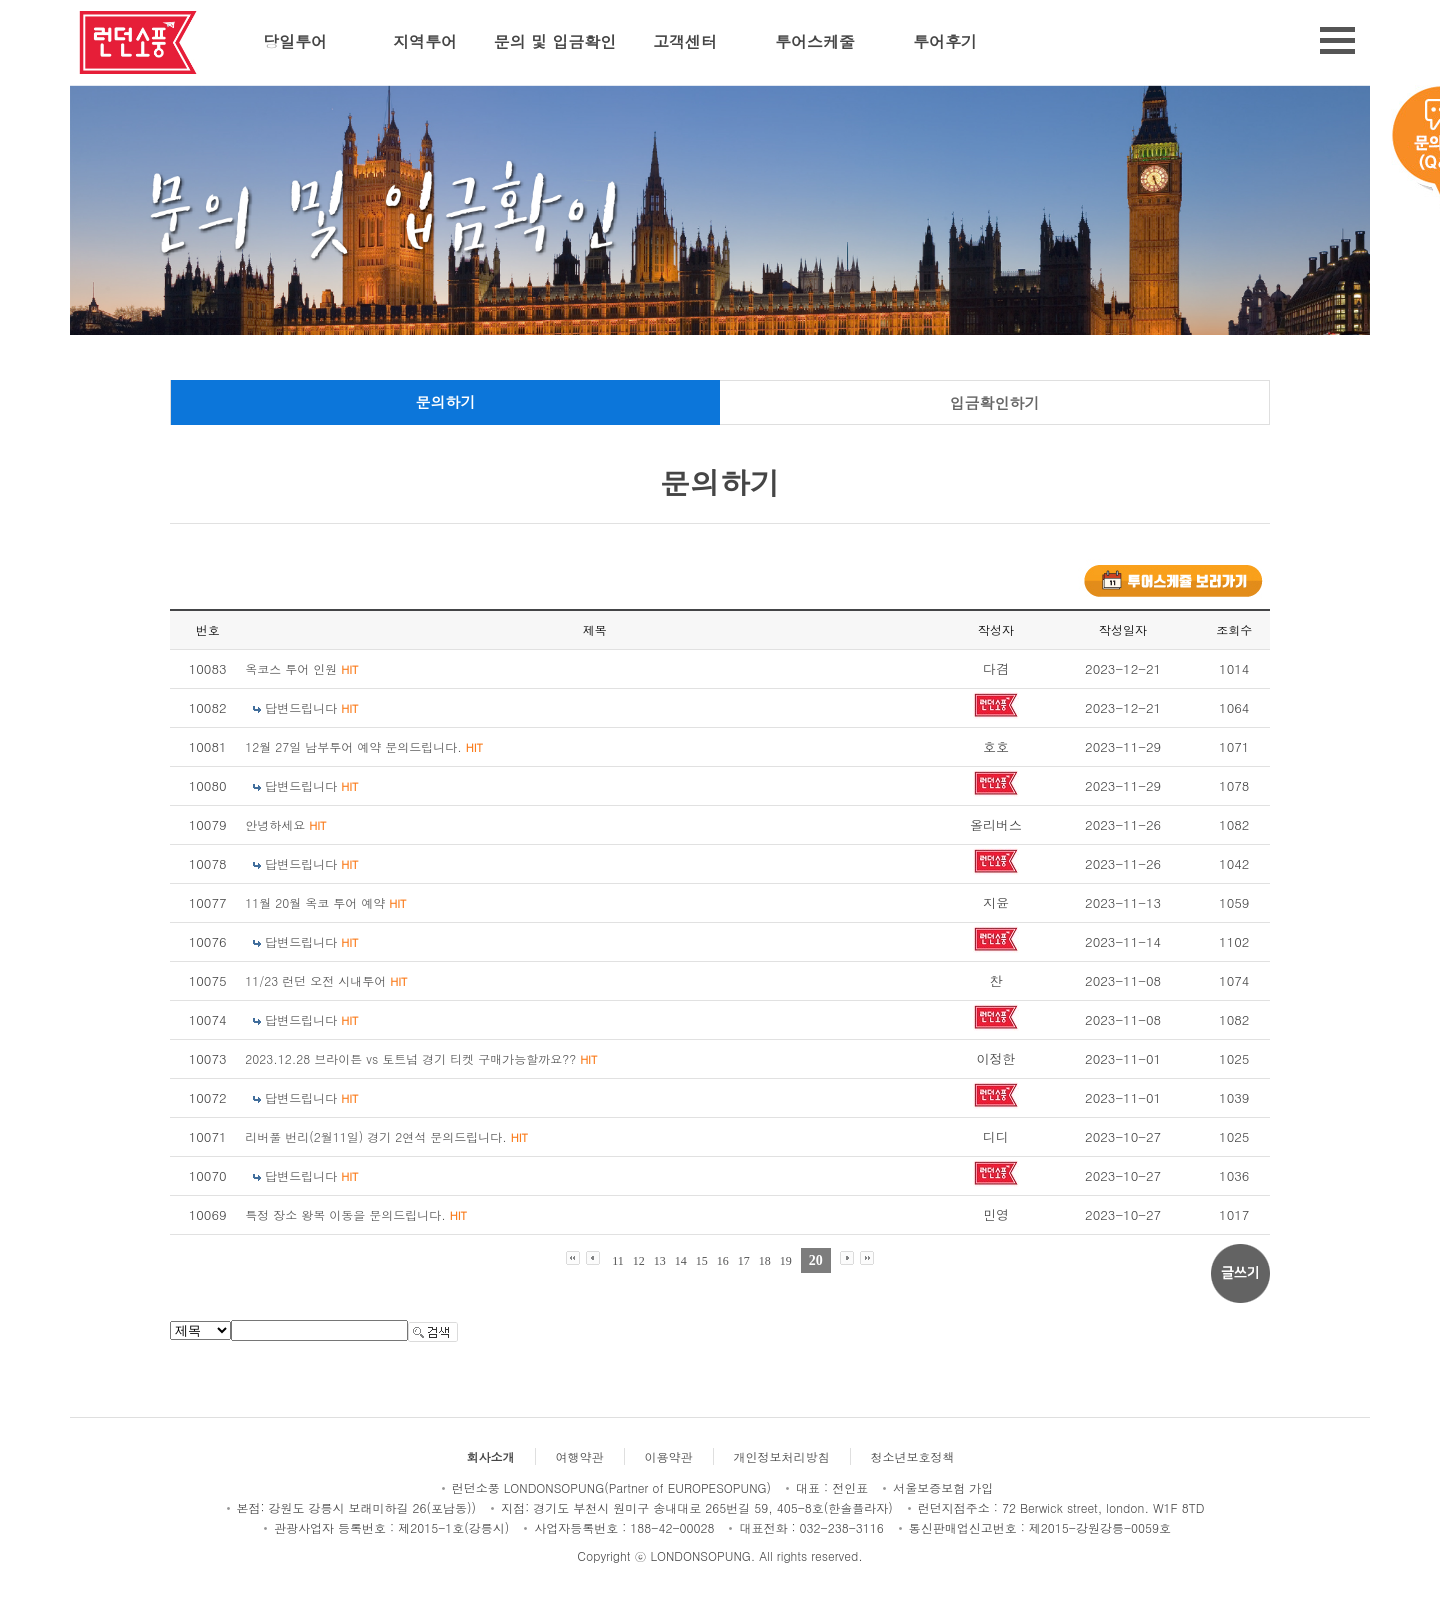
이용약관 (669, 1456)
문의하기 (446, 401)
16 (723, 1261)
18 (765, 1261)
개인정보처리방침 (782, 1456)
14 (681, 1261)
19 (786, 1261)
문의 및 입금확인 (555, 41)
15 (702, 1261)
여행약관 (580, 1456)
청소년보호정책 (913, 1456)
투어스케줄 (815, 41)
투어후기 (945, 41)
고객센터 (685, 41)
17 (744, 1261)
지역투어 (425, 41)
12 (639, 1261)
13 (660, 1261)
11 (618, 1261)
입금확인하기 (995, 402)
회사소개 (491, 1456)
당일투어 (295, 41)
